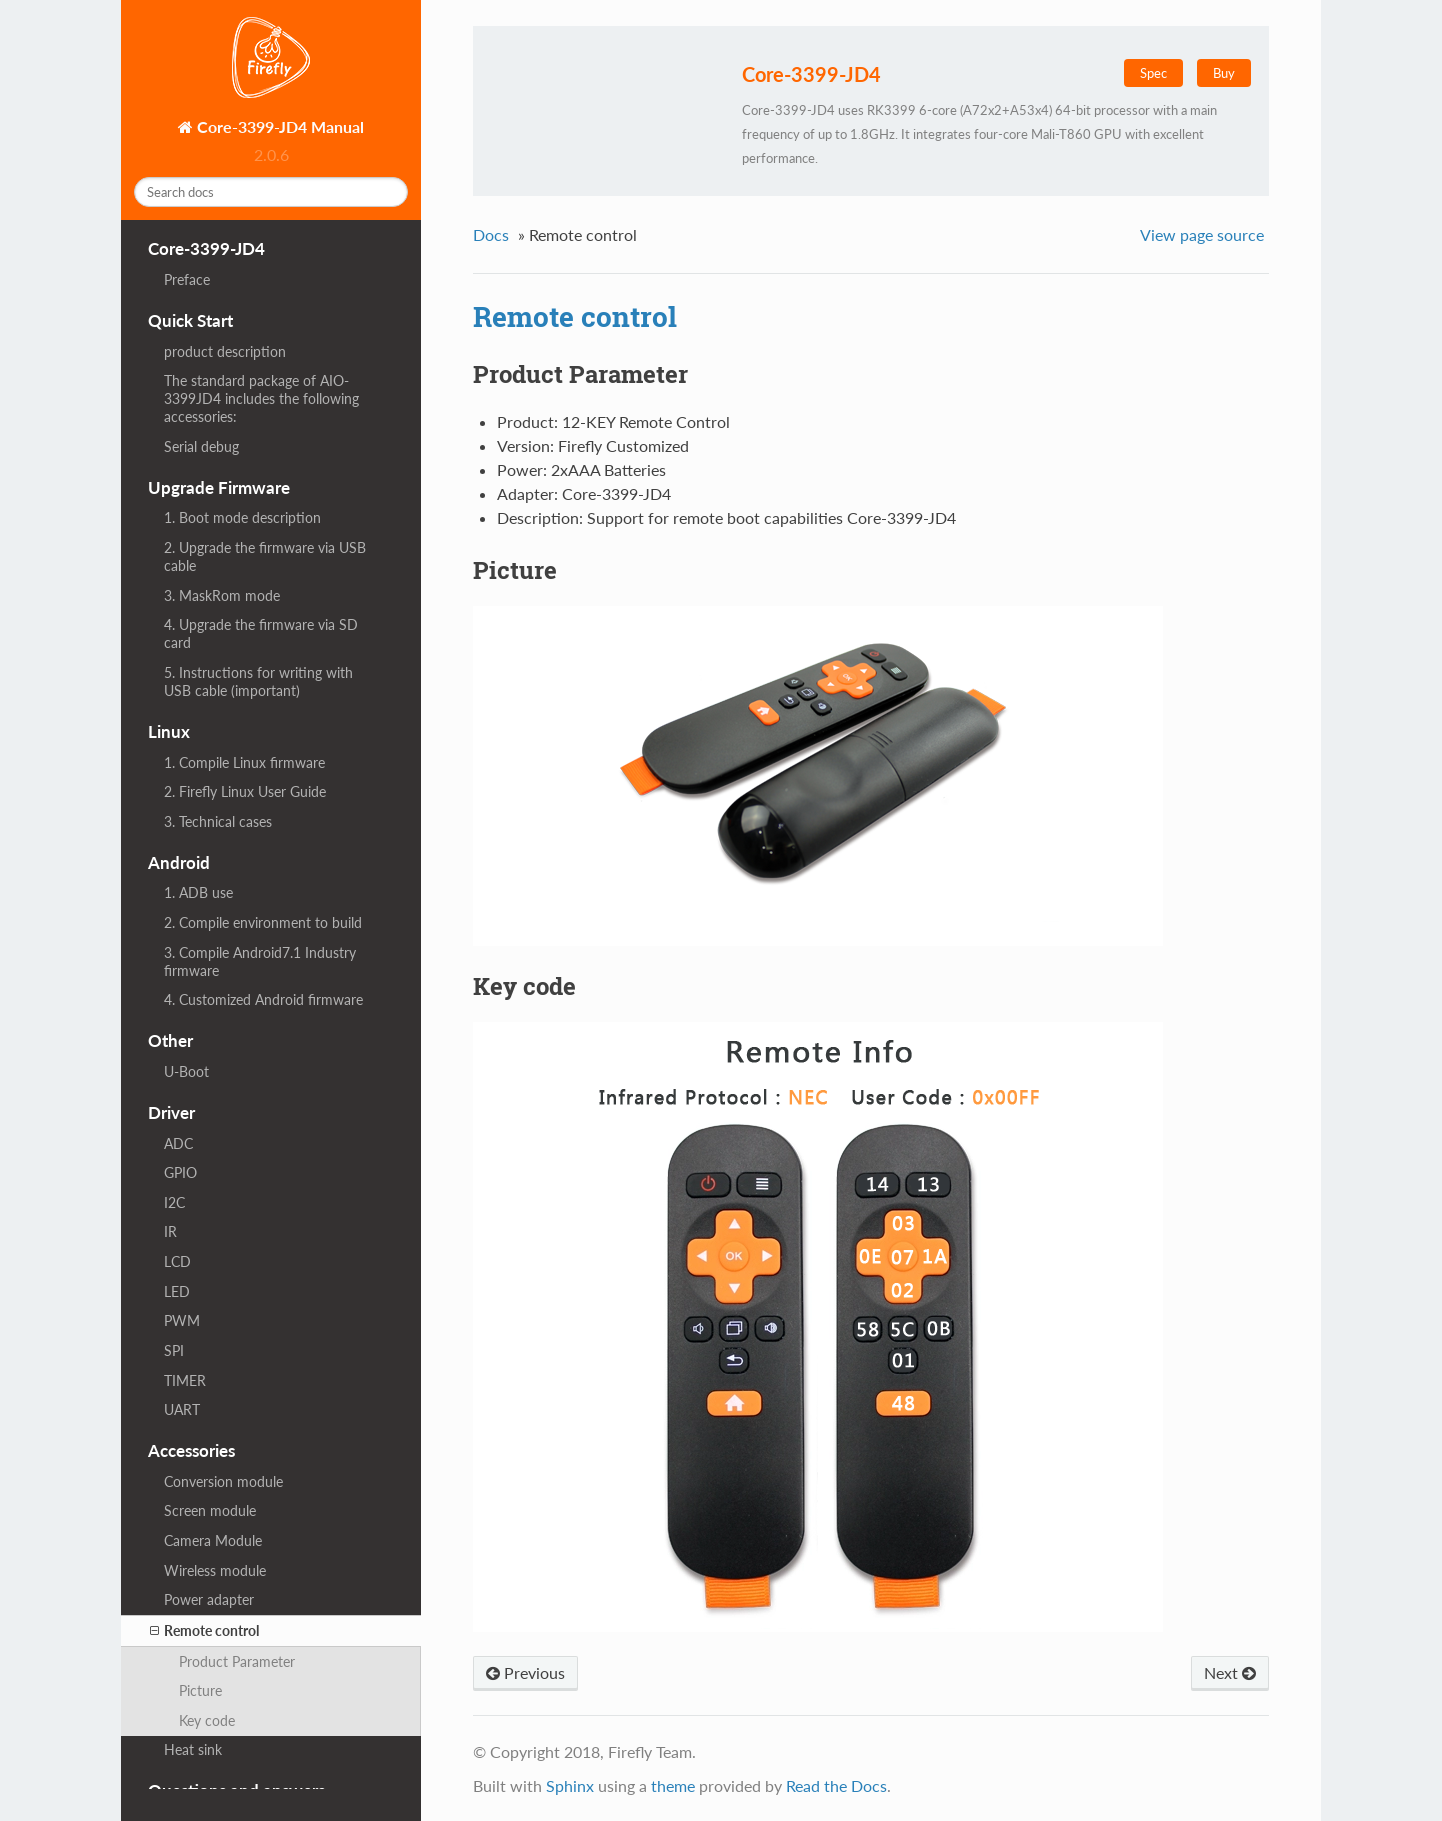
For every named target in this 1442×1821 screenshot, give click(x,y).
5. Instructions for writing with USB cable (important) (258, 681)
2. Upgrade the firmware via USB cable (265, 556)
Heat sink (193, 1749)
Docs (491, 234)
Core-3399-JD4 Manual (278, 126)
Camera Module (213, 1540)
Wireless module (215, 1570)
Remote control (204, 1631)
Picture (200, 1690)
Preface (187, 279)
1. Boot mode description (242, 517)
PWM (182, 1320)
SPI (174, 1350)
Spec (1153, 73)
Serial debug (201, 446)
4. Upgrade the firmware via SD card (261, 633)
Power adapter (209, 1599)
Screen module (210, 1510)
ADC (178, 1143)
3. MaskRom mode (222, 595)
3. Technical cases (218, 821)
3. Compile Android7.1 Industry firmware (260, 961)
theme (673, 1785)
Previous (525, 1672)
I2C (174, 1202)
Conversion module (223, 1481)
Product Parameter (237, 1661)
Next (1230, 1672)
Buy (1224, 73)
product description (225, 351)
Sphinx (570, 1785)
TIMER (185, 1380)
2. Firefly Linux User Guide (245, 791)
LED (177, 1291)
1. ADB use (198, 892)
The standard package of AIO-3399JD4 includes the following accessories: (261, 398)
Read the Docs (836, 1785)
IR (170, 1231)
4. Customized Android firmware (263, 999)
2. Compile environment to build (263, 922)
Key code (207, 1720)
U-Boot (186, 1071)
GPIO (180, 1172)
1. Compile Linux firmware (244, 762)
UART (182, 1409)
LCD (177, 1261)
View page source (1202, 234)
